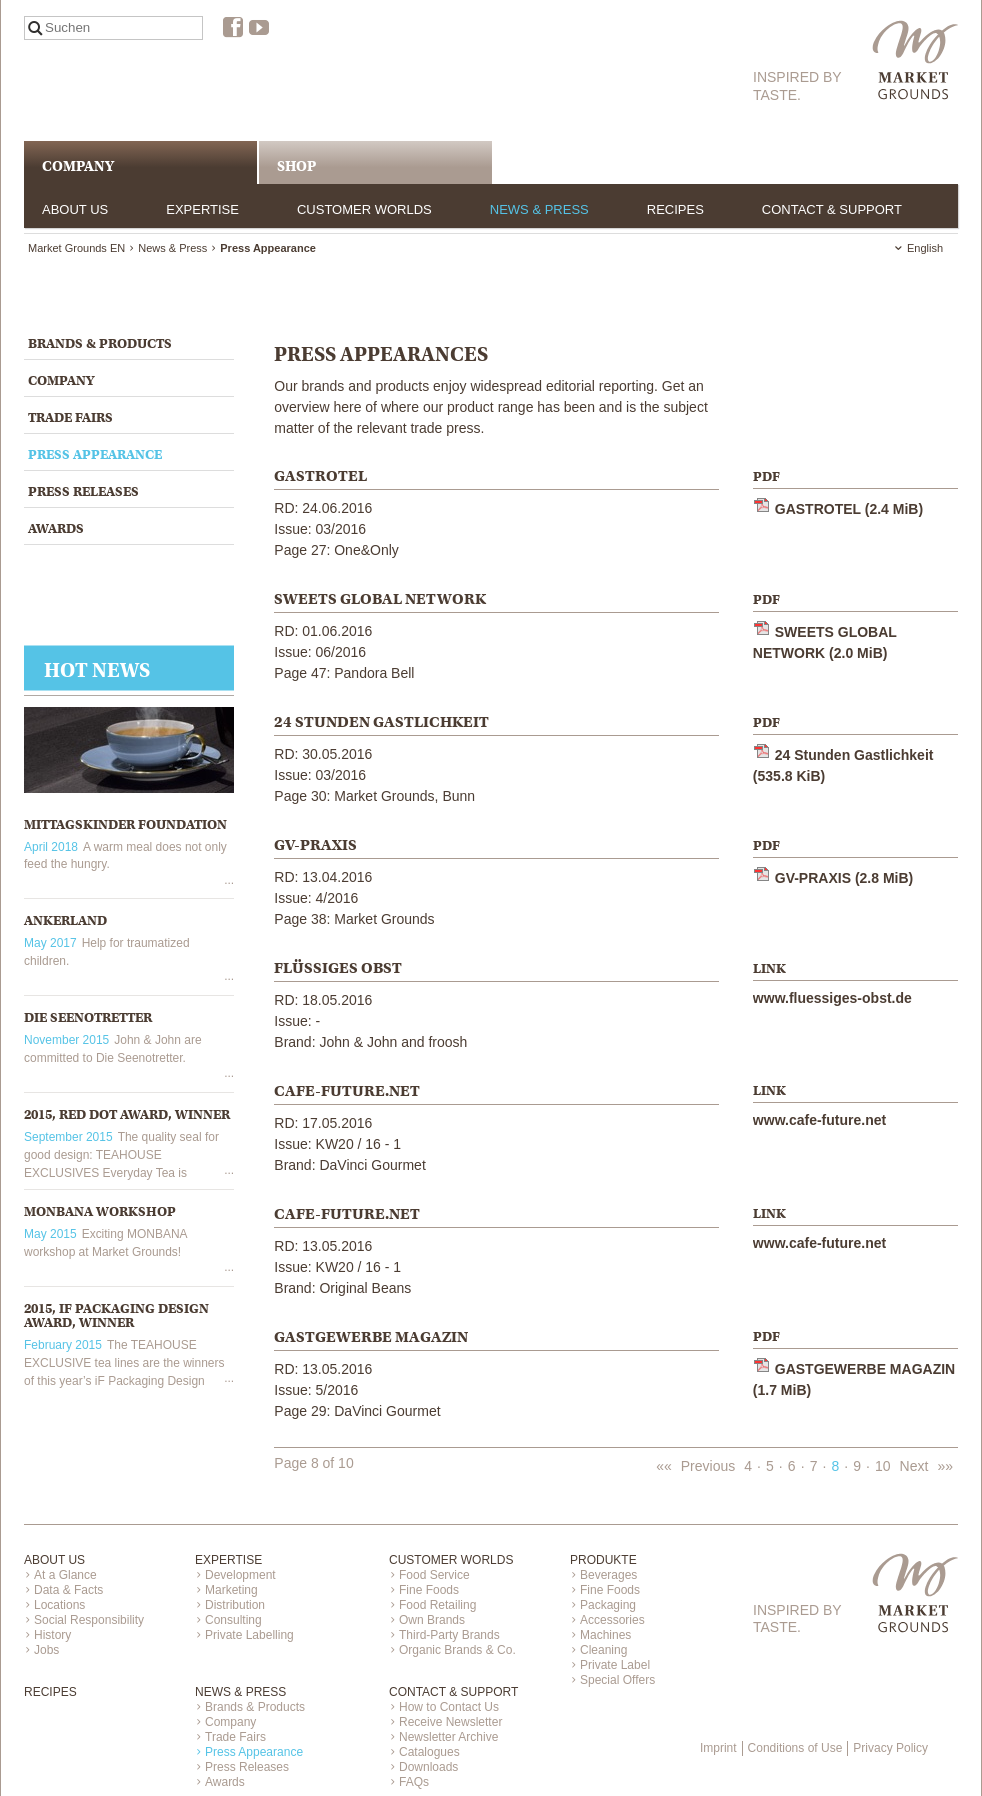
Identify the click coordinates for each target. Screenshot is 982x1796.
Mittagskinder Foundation (125, 824)
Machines (605, 1635)
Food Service (434, 1575)
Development (240, 1575)
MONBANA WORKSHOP (100, 1211)
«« (664, 1466)
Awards (56, 528)
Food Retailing (437, 1605)
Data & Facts (68, 1590)
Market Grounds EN (76, 248)
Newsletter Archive (448, 1737)
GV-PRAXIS (844, 878)
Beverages (608, 1575)
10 (883, 1466)
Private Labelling (249, 1635)
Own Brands (432, 1620)
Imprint (718, 1748)
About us (75, 209)
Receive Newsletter (450, 1722)
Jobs (46, 1650)
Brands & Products (100, 343)
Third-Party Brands (449, 1635)
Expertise (202, 209)
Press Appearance (95, 454)
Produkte (603, 1560)
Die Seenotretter (88, 1017)
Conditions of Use (795, 1748)
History (52, 1635)
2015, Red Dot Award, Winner (127, 1114)
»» (945, 1466)
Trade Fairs (70, 417)
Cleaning (603, 1650)
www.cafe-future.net (819, 1120)
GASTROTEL (849, 509)
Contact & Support (832, 209)
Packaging (608, 1605)
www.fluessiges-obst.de (832, 998)
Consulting (233, 1620)
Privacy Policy (890, 1748)
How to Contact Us (449, 1707)
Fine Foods (429, 1590)
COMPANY (78, 166)
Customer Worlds (364, 209)
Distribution (235, 1605)
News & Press (539, 209)
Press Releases (83, 491)
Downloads (428, 1767)
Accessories (612, 1620)
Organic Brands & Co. (457, 1650)
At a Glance (65, 1575)
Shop (296, 166)
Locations (59, 1605)
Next (914, 1466)
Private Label (615, 1665)
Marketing (231, 1590)
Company (61, 380)
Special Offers (617, 1680)
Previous (708, 1466)
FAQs (414, 1782)
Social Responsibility (89, 1620)
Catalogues (429, 1752)
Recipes (675, 209)
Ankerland (65, 920)
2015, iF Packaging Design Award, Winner (116, 1315)
